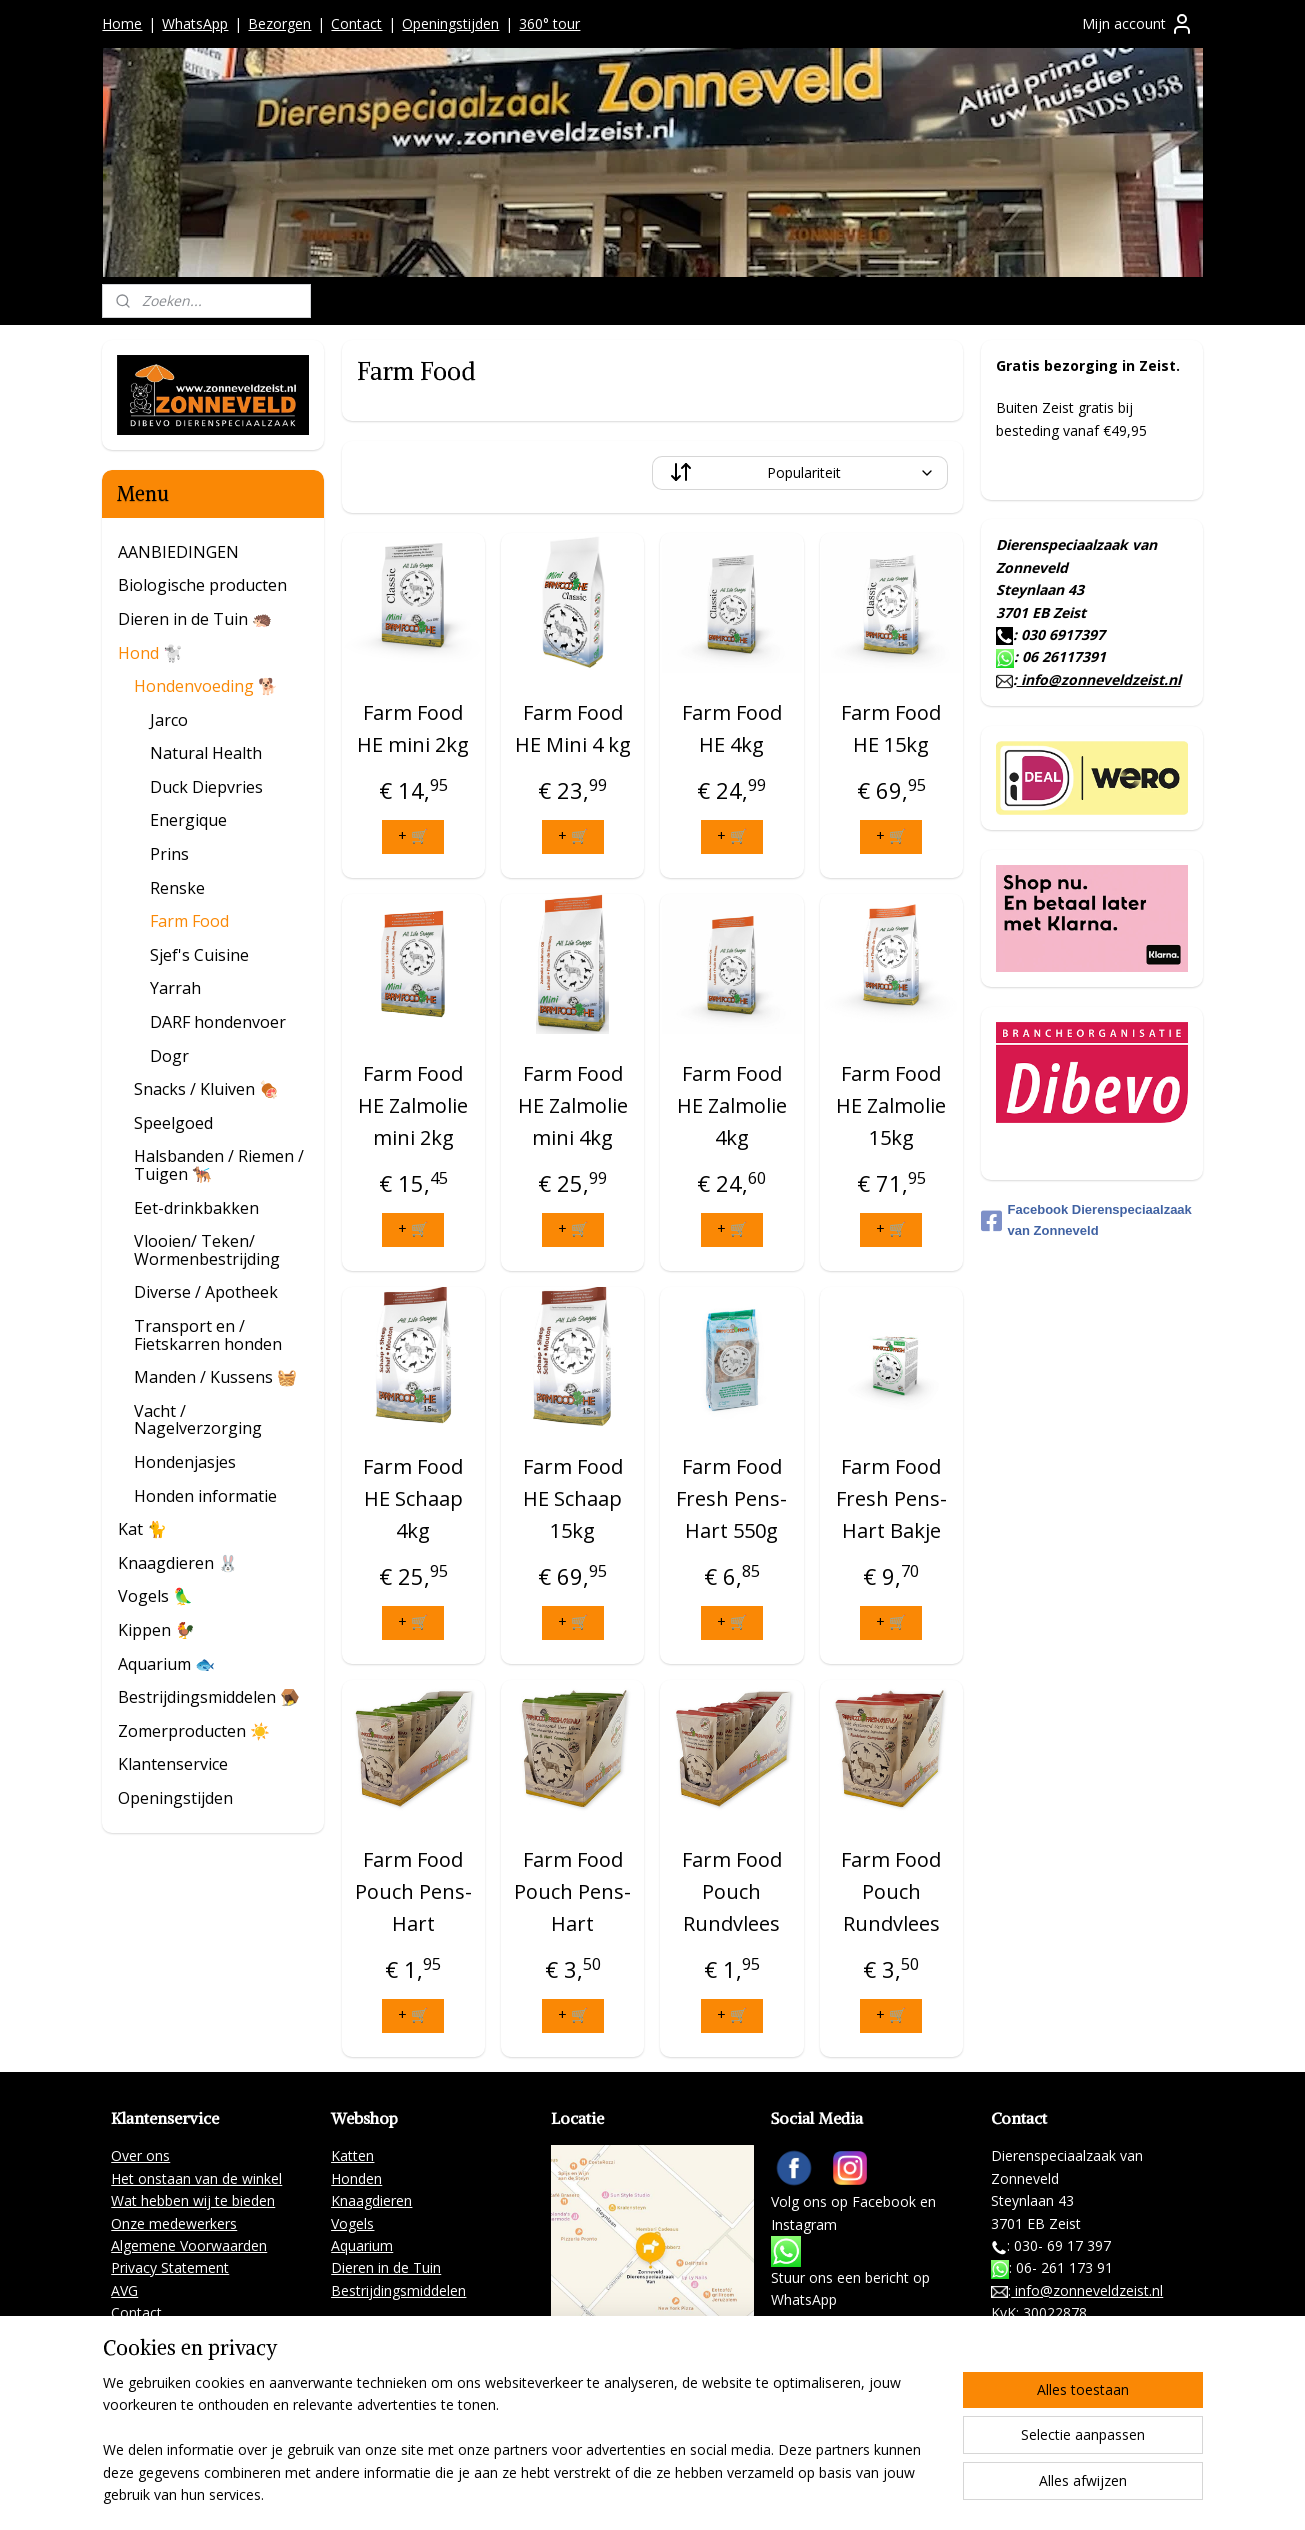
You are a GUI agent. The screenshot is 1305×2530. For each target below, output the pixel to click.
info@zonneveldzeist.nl (1099, 679)
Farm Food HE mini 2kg (414, 728)
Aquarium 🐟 (166, 1664)
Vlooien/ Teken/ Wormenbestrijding (207, 1250)
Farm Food (189, 921)
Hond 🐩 (150, 653)
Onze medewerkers (174, 2223)
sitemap (633, 2493)
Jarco (169, 720)
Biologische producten (202, 585)
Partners (138, 2334)
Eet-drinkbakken (196, 1208)
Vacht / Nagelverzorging (198, 1420)
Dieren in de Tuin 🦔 (195, 619)
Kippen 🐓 (156, 1630)
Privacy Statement (170, 2267)
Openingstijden (450, 23)
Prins (169, 854)
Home (122, 23)
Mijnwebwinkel (926, 2493)
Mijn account (1138, 24)
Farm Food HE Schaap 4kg (414, 1498)
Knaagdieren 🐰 (178, 1563)
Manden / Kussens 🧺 (215, 1377)
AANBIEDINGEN (178, 552)
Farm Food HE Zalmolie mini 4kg (573, 1105)
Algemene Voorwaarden (189, 2245)
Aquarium (362, 2245)
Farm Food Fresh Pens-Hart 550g (732, 1498)
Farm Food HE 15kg (891, 728)
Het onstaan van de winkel (196, 2178)
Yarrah (175, 988)
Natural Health (206, 753)
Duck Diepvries (206, 787)
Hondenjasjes (185, 1462)
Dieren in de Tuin (386, 2267)
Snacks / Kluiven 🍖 (206, 1089)
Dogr (169, 1056)
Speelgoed (173, 1123)
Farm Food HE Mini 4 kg (573, 728)
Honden (356, 2178)
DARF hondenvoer (218, 1022)
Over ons (140, 2155)
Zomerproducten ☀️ (194, 1731)
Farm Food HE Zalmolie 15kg (891, 1105)
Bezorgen (279, 23)
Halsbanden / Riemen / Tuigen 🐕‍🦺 (219, 1165)
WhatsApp (195, 23)
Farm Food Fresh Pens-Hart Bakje (891, 1498)
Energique (188, 820)
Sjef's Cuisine (199, 955)
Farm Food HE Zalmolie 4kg (732, 1105)
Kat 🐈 (142, 1529)
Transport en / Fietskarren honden (208, 1335)
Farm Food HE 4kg (732, 728)
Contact (356, 23)
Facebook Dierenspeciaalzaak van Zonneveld (1086, 1220)
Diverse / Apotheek (206, 1292)
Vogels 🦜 (155, 1596)
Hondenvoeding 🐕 (206, 686)
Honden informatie (205, 1496)
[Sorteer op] (800, 473)
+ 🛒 (414, 835)
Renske (177, 888)
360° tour (549, 23)
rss (675, 2493)
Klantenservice (173, 1764)
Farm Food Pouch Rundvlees (732, 1891)
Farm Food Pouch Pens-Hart (413, 1891)
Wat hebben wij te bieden (193, 2200)
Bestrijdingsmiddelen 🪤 (209, 1697)
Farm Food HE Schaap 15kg (573, 1498)
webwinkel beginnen (752, 2493)
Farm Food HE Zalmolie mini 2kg (414, 1105)
